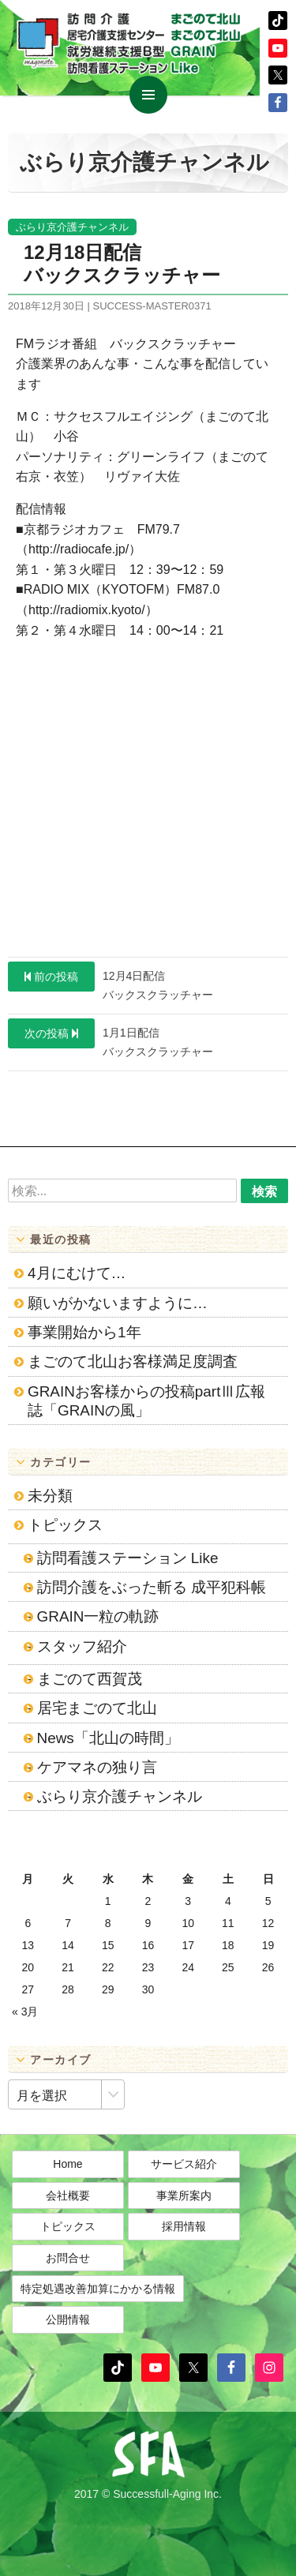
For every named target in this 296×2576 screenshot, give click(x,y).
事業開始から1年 (84, 1332)
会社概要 (68, 2195)
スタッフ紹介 (82, 1646)
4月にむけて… (77, 1273)
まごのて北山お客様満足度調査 (133, 1361)
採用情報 (184, 2226)
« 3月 (25, 2011)
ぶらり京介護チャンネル (72, 227)
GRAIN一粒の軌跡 (98, 1616)
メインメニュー (148, 95)
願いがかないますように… (118, 1303)
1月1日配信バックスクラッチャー (110, 1038)
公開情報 (68, 2319)
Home (67, 2164)
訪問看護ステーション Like (128, 1558)
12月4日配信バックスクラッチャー (110, 981)
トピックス (65, 1525)
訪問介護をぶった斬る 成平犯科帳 (151, 1587)
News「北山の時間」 (108, 1738)
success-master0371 (151, 306)
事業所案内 (184, 2195)
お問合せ (68, 2258)
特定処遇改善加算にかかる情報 (98, 2288)
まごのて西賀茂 (89, 1678)
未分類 (50, 1495)
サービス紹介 (184, 2164)
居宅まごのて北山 (97, 1708)
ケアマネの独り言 (97, 1767)
